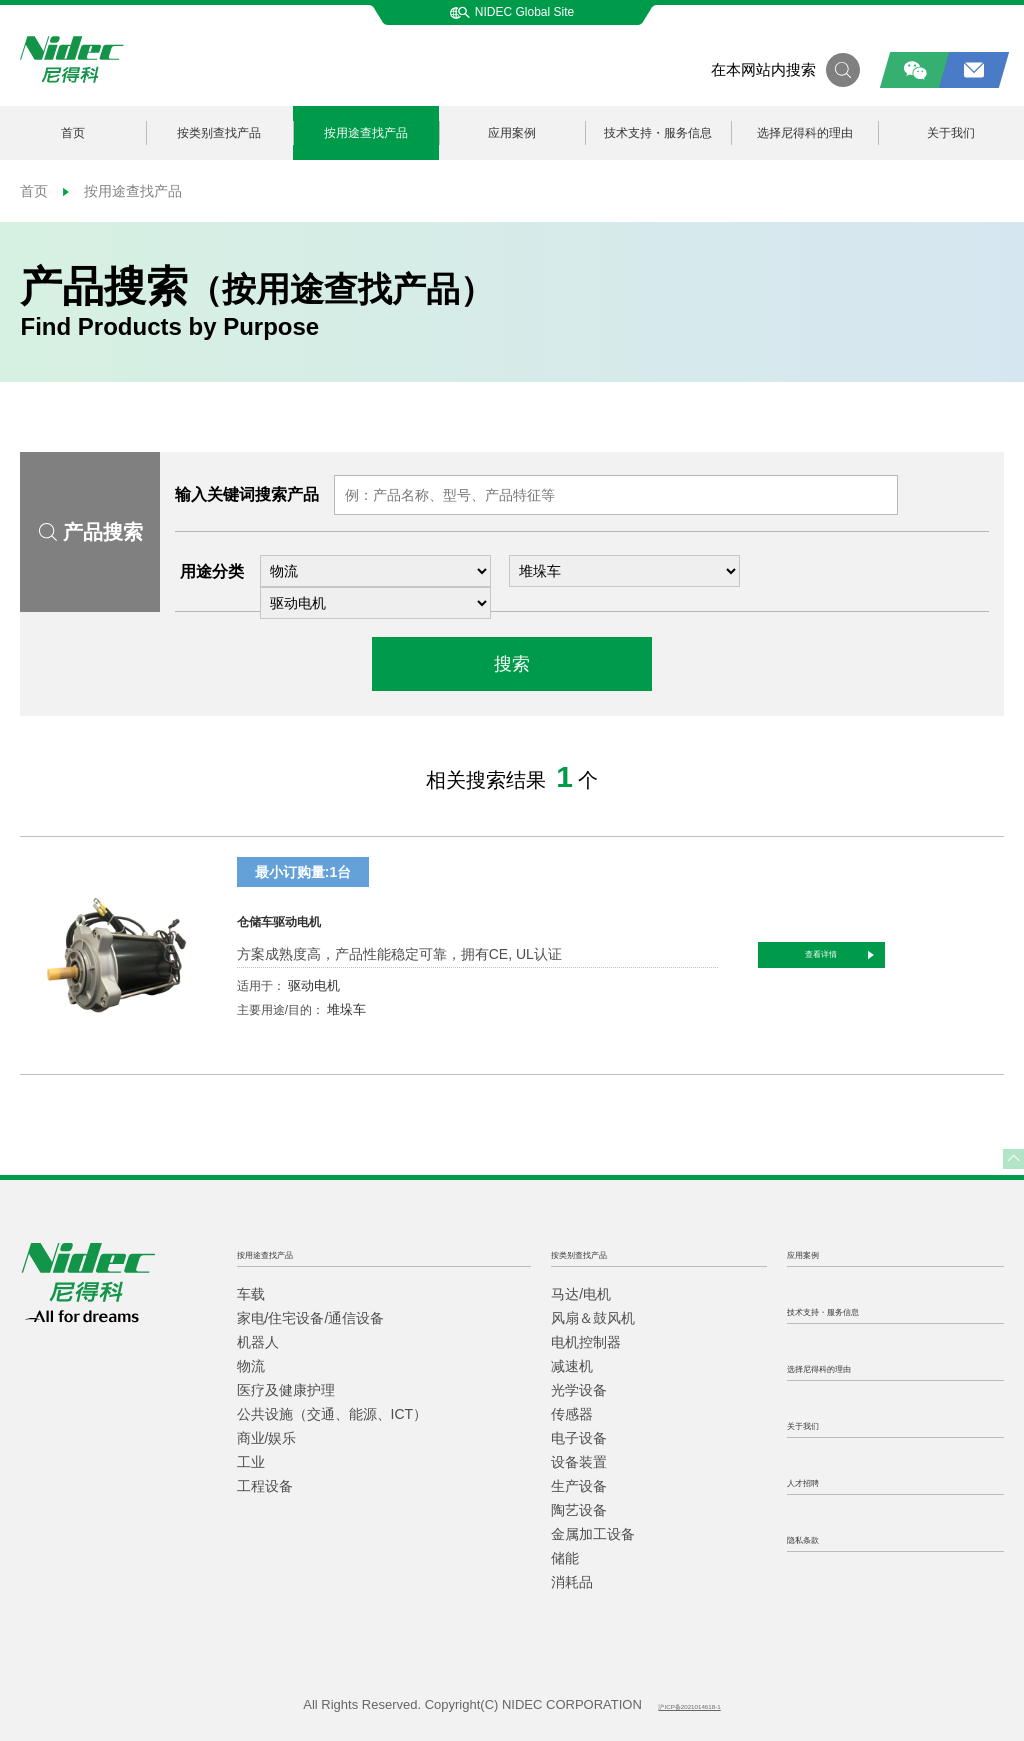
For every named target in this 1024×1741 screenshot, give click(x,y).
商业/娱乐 (267, 1438)
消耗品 (572, 1582)
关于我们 (951, 133)
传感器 (572, 1414)
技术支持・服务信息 (658, 133)
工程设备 (265, 1486)
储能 (565, 1558)
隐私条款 (819, 1537)
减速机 (572, 1366)
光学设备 (579, 1390)
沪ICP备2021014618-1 (689, 1705)
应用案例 (512, 133)
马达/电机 (581, 1294)
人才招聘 (819, 1480)
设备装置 (579, 1462)
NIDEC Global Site (512, 12)
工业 (251, 1462)
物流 (251, 1366)
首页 (73, 133)
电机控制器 (586, 1342)
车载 (251, 1294)
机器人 (258, 1342)
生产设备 (579, 1486)
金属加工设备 (593, 1534)
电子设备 (579, 1438)
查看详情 (922, 954)
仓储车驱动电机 (321, 917)
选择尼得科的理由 (805, 133)
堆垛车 (346, 1009)
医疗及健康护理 (286, 1390)
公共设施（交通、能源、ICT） (332, 1414)
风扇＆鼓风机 (593, 1318)
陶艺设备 (579, 1510)
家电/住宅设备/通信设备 (311, 1318)
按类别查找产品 (219, 133)
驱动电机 (314, 985)
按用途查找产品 (366, 133)
